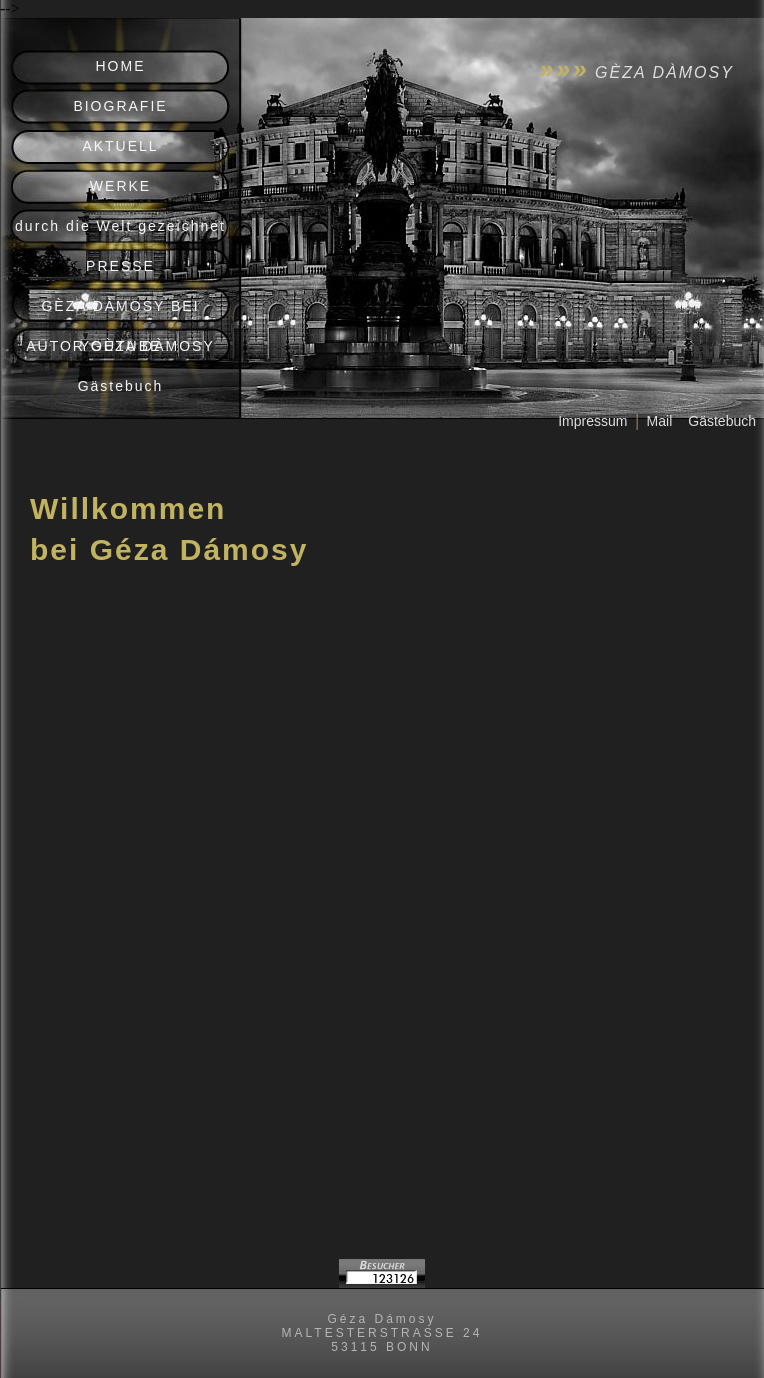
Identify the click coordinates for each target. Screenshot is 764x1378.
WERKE (120, 186)
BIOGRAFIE (120, 106)
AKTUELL (120, 146)
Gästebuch (121, 386)
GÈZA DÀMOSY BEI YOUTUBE (120, 312)
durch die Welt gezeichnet (120, 226)
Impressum (592, 421)
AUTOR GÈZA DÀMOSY (120, 346)
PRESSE (120, 266)
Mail (660, 421)
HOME (121, 66)
